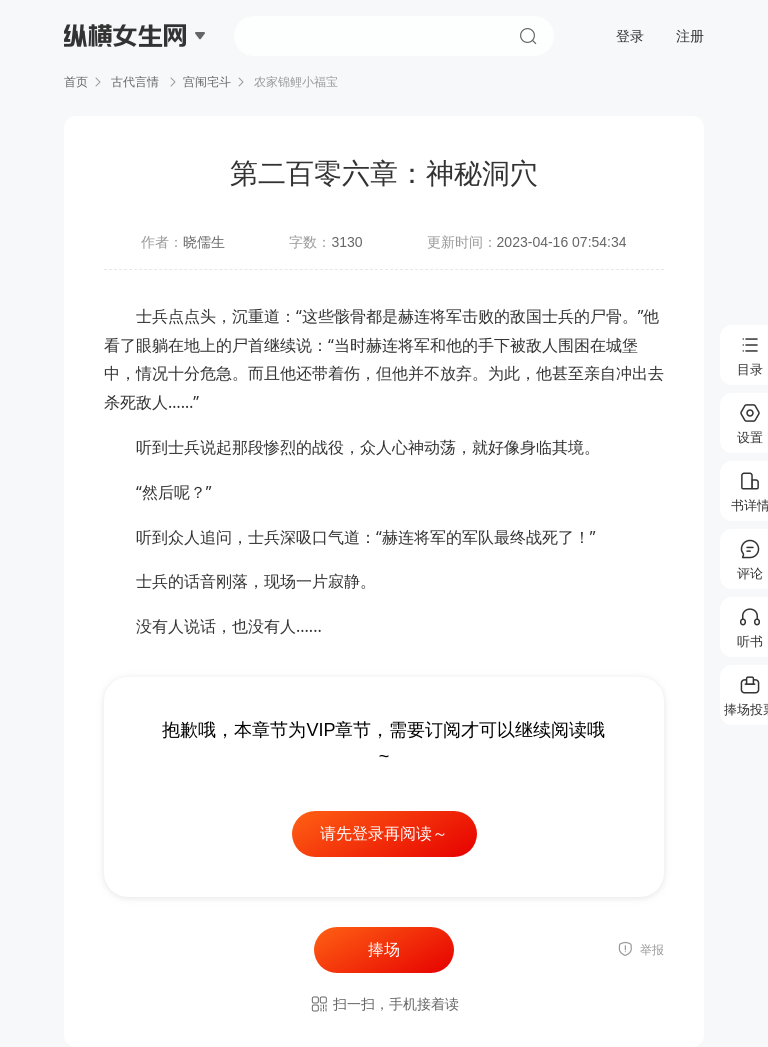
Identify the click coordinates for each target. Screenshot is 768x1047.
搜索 (528, 36)
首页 (76, 82)
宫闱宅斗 (207, 82)
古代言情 (135, 82)
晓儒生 (204, 242)
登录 (630, 36)
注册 (690, 36)
